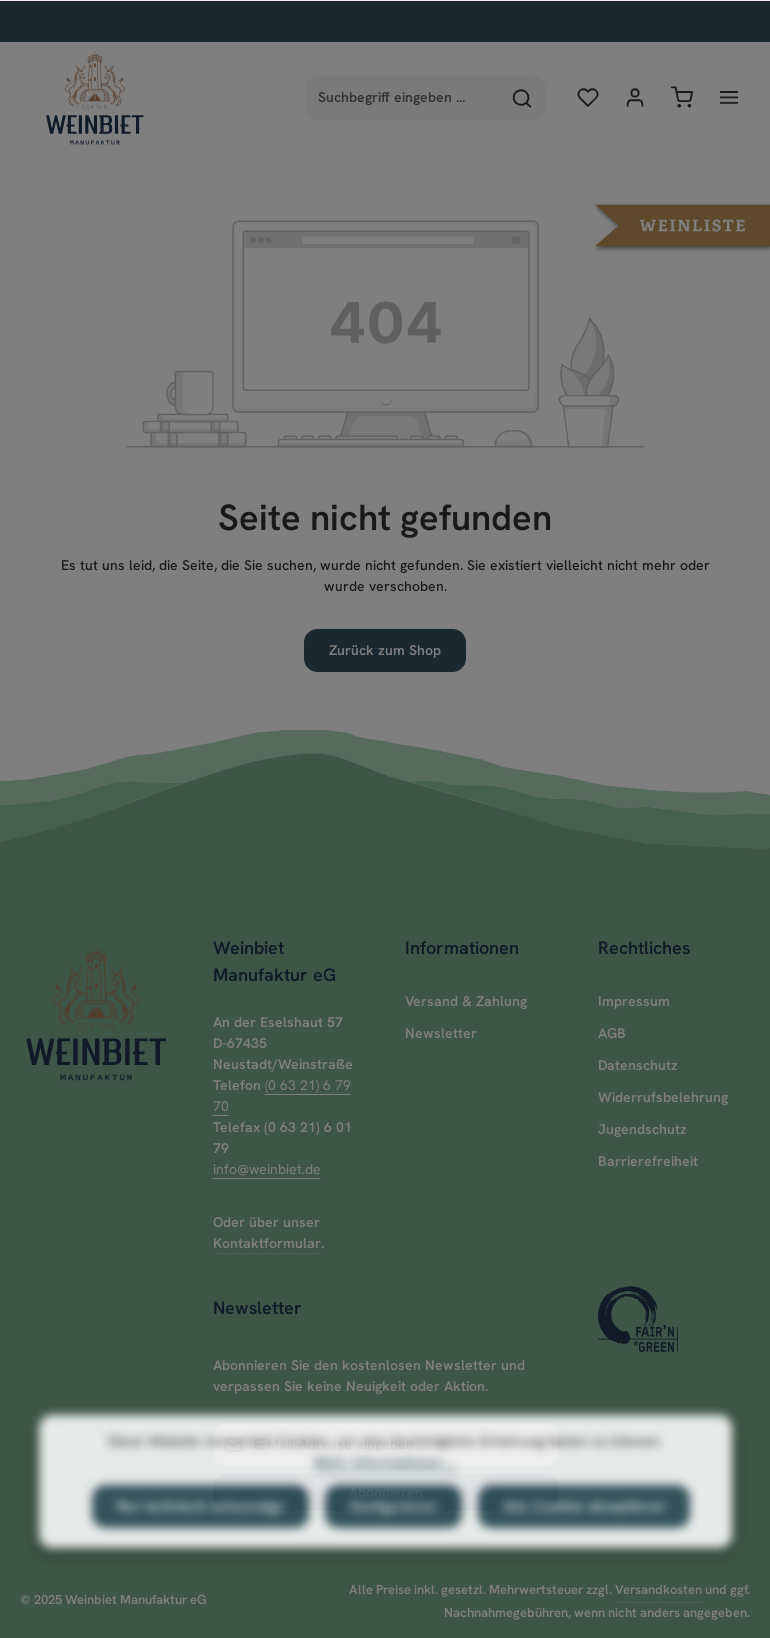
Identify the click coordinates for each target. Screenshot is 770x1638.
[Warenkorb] (681, 97)
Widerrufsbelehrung (663, 1097)
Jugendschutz (642, 1129)
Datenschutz (638, 1065)
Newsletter (441, 1033)
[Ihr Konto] (634, 97)
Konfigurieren (393, 1541)
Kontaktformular (267, 1243)
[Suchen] (522, 98)
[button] (682, 223)
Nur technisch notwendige (200, 1541)
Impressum (634, 1001)
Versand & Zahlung (466, 1001)
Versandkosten (658, 1589)
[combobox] (402, 98)
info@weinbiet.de (267, 1169)
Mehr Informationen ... (385, 1497)
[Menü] (728, 97)
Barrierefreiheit (648, 1161)
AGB (612, 1033)
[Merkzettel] (587, 97)
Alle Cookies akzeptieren (584, 1541)
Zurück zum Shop (385, 650)
